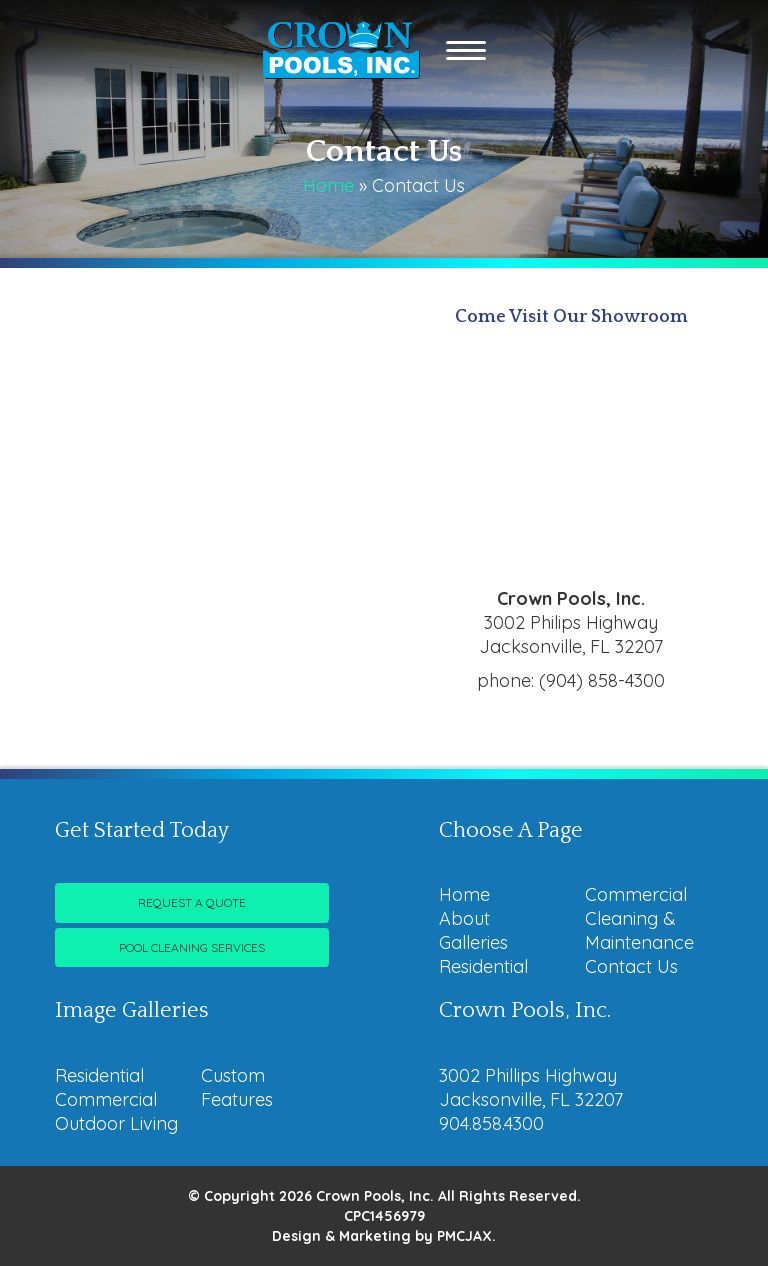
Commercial (636, 894)
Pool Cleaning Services (192, 947)
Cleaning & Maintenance (639, 930)
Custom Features (237, 1087)
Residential (483, 966)
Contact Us (631, 966)
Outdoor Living (116, 1123)
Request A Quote (192, 902)
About (464, 918)
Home (328, 185)
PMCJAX (464, 1236)
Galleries (473, 942)
